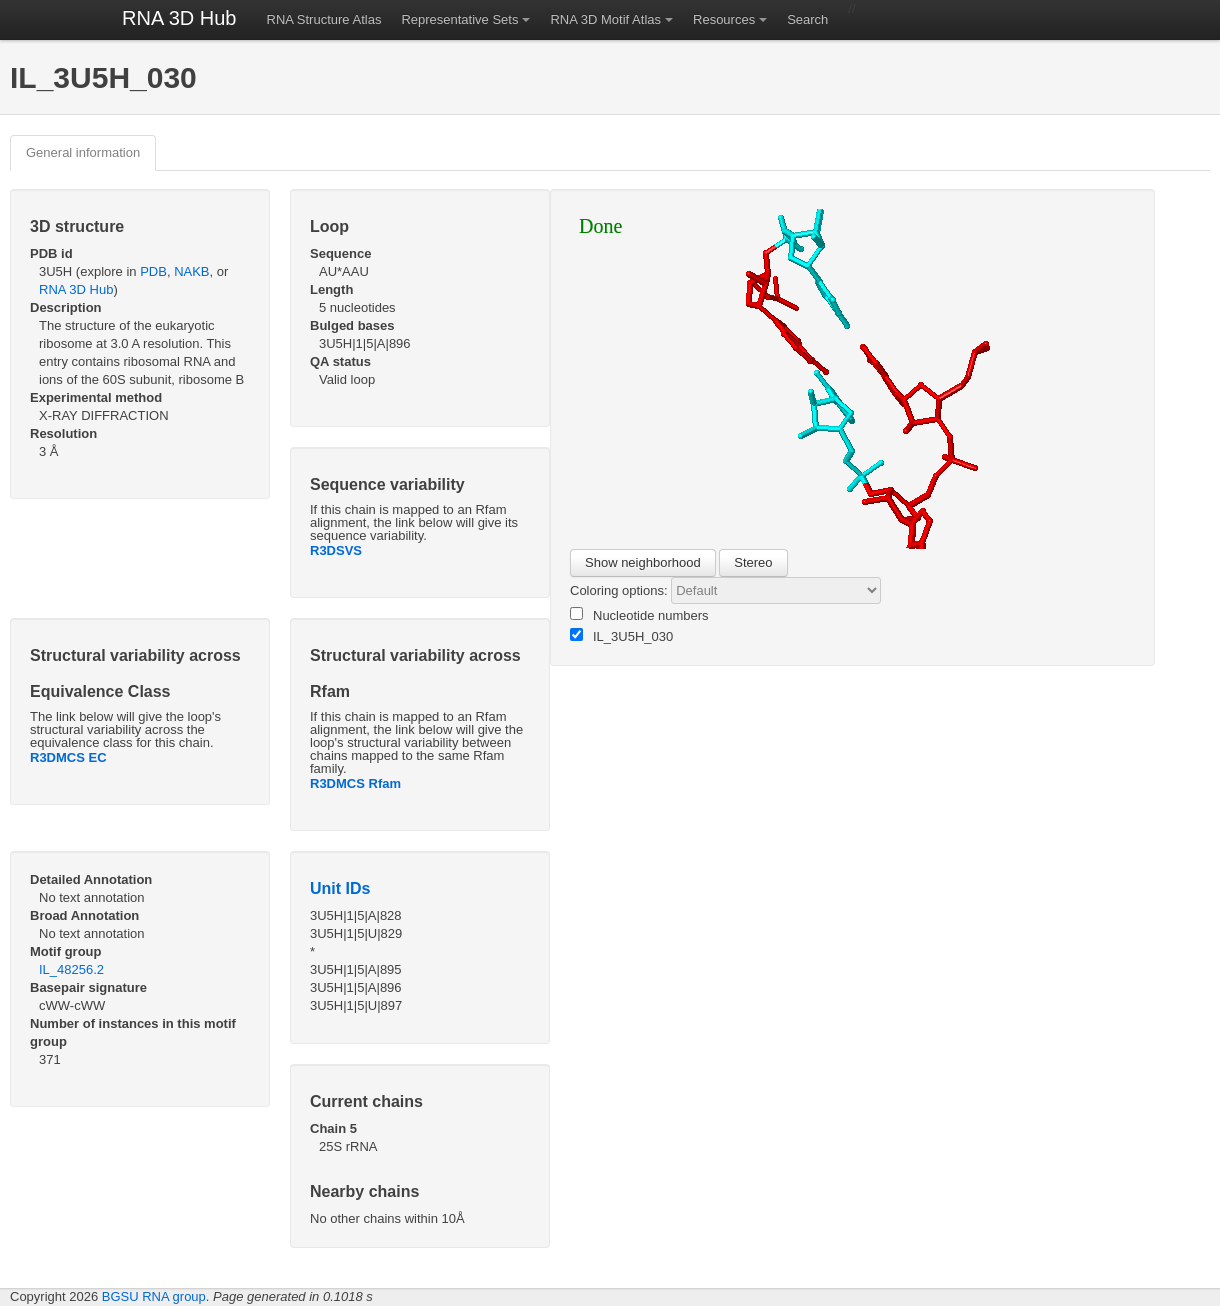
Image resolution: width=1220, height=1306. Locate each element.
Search (807, 19)
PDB (153, 271)
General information (83, 152)
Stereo (753, 562)
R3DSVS (336, 550)
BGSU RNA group (154, 1296)
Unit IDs (340, 888)
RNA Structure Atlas (324, 19)
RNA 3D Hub (179, 18)
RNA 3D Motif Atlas (605, 19)
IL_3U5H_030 (621, 636)
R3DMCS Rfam (355, 783)
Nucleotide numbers (639, 615)
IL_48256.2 (71, 969)
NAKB (191, 271)
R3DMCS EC (68, 757)
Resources (724, 19)
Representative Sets (459, 19)
